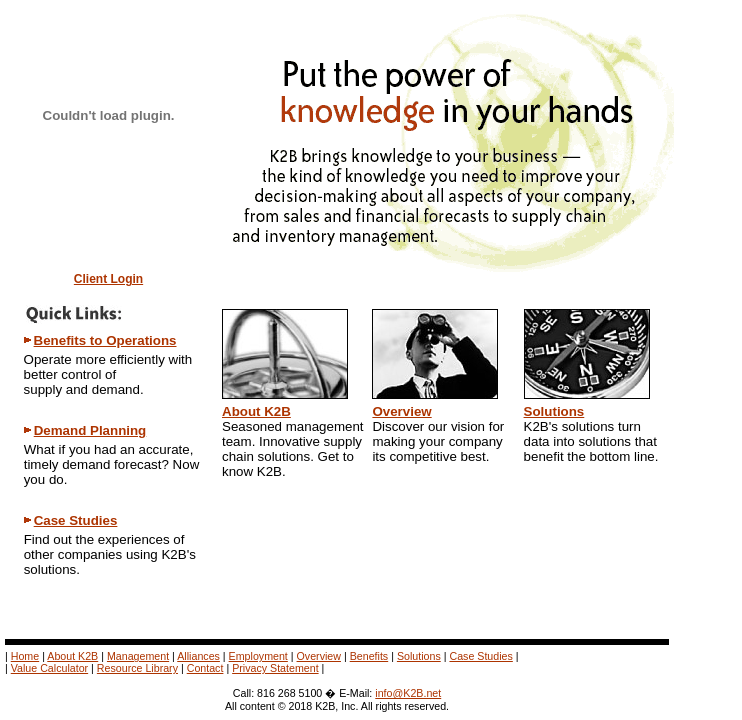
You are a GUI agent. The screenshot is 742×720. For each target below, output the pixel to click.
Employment (258, 656)
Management (138, 656)
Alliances (198, 656)
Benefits (369, 656)
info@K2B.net (408, 693)
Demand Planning (90, 430)
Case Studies (76, 520)
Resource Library (137, 668)
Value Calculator (49, 668)
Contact (205, 668)
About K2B (256, 411)
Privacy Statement (275, 668)
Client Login (108, 279)
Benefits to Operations (105, 340)
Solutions (554, 411)
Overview (401, 411)
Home (25, 656)
